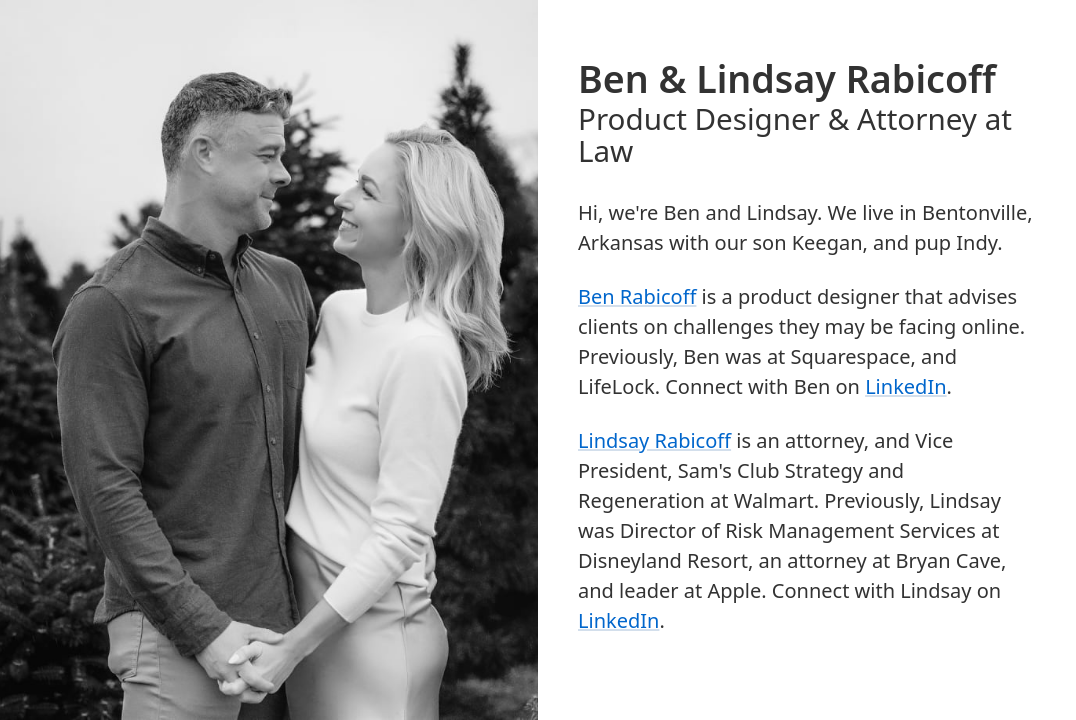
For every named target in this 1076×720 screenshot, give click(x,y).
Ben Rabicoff (637, 296)
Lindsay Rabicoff (654, 440)
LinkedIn (905, 386)
